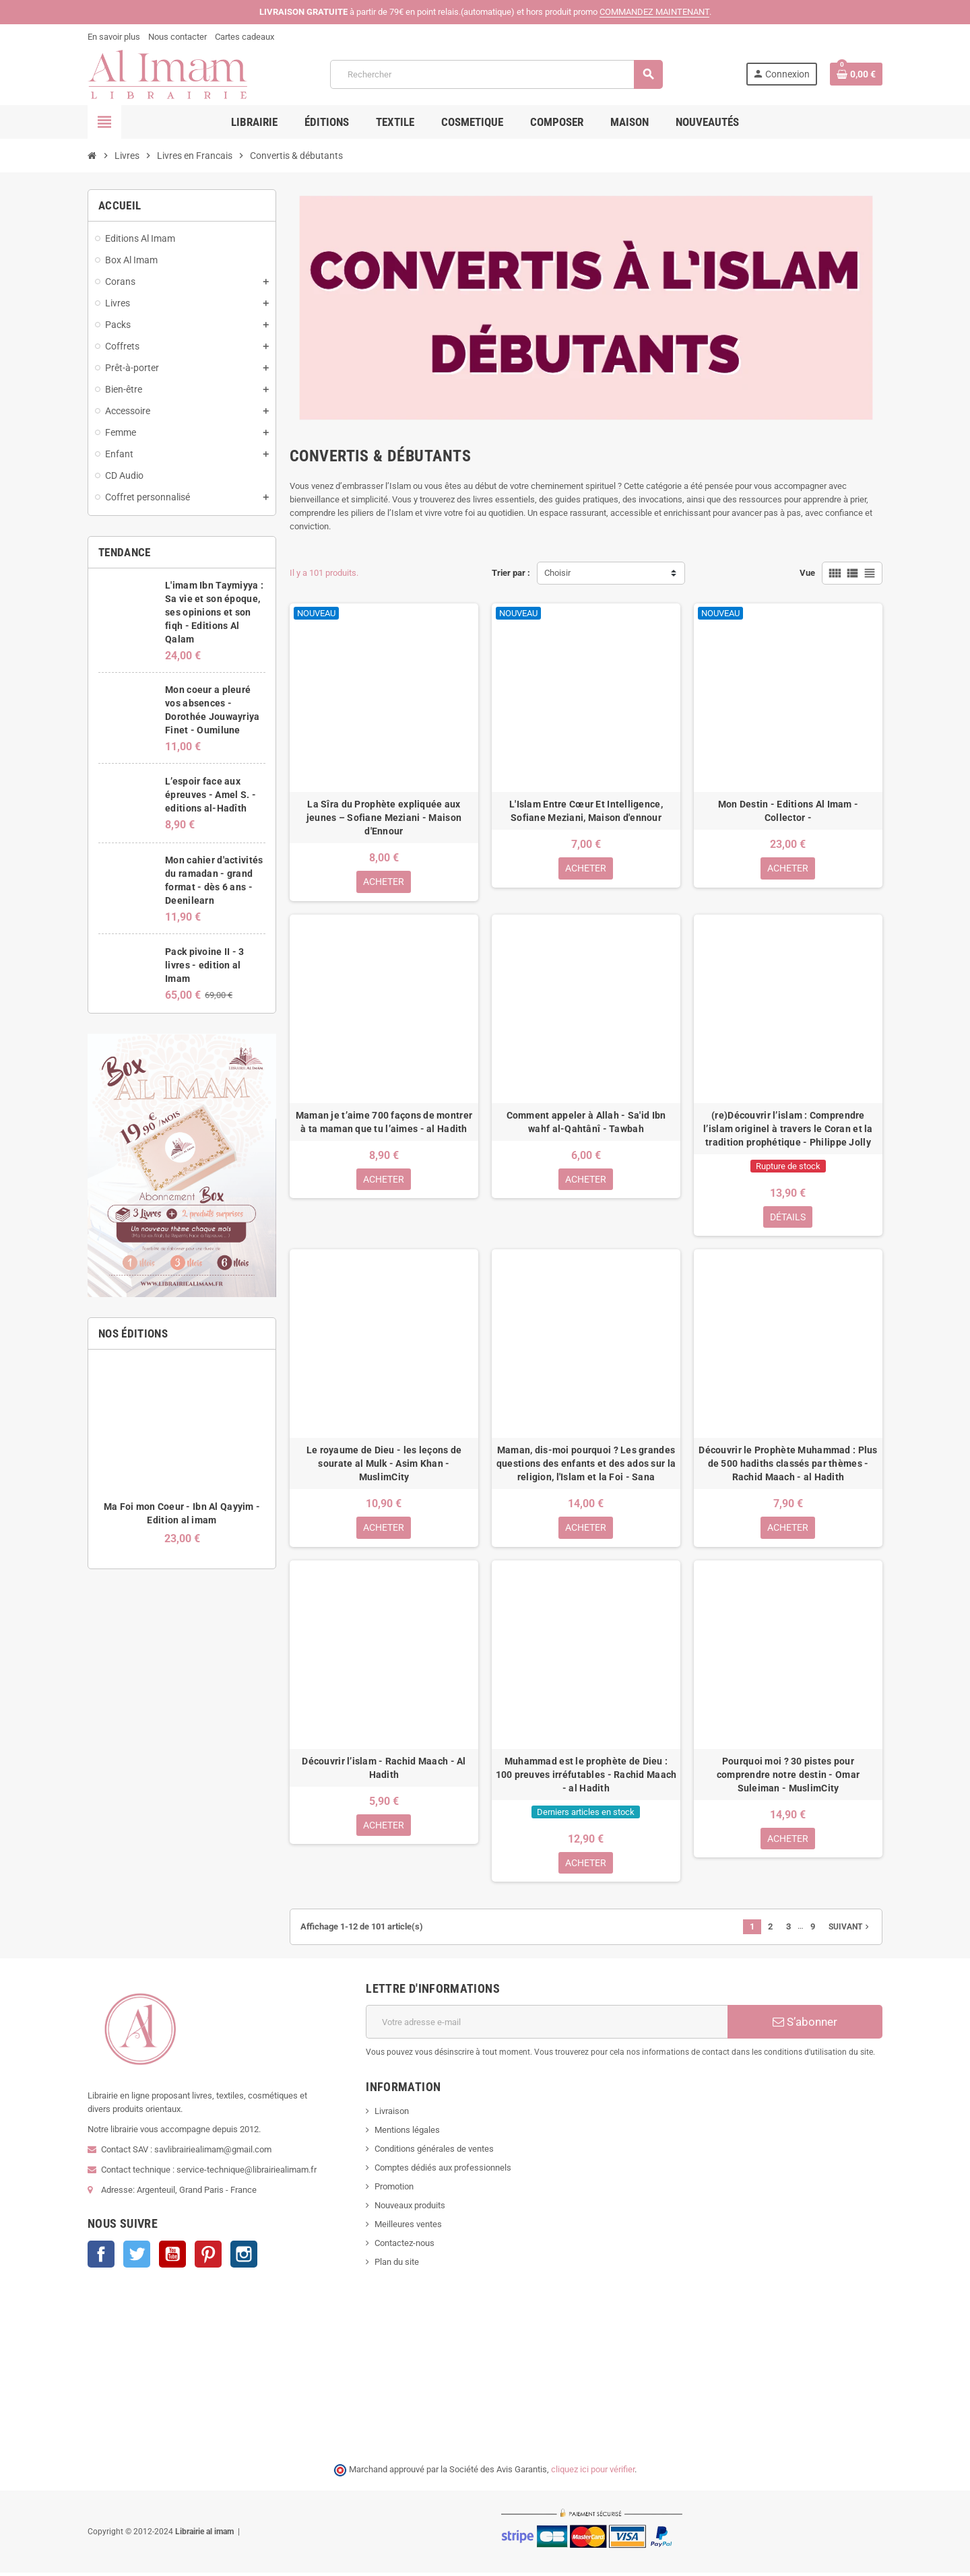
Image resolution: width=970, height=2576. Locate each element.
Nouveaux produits (410, 2209)
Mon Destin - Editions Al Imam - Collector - (788, 811)
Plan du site (397, 2266)
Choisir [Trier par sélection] (557, 573)
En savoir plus (114, 37)
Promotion (394, 2190)
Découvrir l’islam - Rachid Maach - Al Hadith (383, 1770)
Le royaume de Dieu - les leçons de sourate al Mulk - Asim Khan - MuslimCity (384, 1465)
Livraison (392, 2115)
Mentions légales (407, 2134)
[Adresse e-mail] (547, 2026)
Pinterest (208, 2258)
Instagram (243, 2258)
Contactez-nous (404, 2247)
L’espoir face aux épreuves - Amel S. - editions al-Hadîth (210, 795)
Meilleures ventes (408, 2228)
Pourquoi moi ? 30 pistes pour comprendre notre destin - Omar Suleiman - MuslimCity (788, 1777)
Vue (807, 573)
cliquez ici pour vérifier (593, 2473)
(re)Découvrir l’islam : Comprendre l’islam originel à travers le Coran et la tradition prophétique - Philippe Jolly (787, 1129)
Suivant (850, 1931)
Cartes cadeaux (244, 37)
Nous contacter (177, 37)
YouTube (172, 2258)
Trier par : (511, 573)
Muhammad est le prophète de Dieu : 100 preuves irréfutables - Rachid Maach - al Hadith (586, 1777)
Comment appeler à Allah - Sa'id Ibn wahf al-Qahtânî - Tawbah (586, 1123)
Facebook (101, 2258)
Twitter (136, 2258)
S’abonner (805, 2026)
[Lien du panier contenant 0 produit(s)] (856, 74)
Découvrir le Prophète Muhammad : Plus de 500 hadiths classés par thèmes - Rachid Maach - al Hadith (788, 1465)
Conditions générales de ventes (434, 2153)
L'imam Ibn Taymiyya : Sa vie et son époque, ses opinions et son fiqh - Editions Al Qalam (214, 612)
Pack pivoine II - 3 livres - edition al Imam (204, 965)
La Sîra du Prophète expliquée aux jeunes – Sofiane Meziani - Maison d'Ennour (383, 817)
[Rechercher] (496, 74)
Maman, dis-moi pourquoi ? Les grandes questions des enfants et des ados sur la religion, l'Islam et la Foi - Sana (586, 1465)
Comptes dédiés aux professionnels (443, 2172)
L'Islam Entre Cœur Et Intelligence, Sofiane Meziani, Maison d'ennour (586, 811)
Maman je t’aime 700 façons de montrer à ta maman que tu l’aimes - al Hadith (384, 1123)
